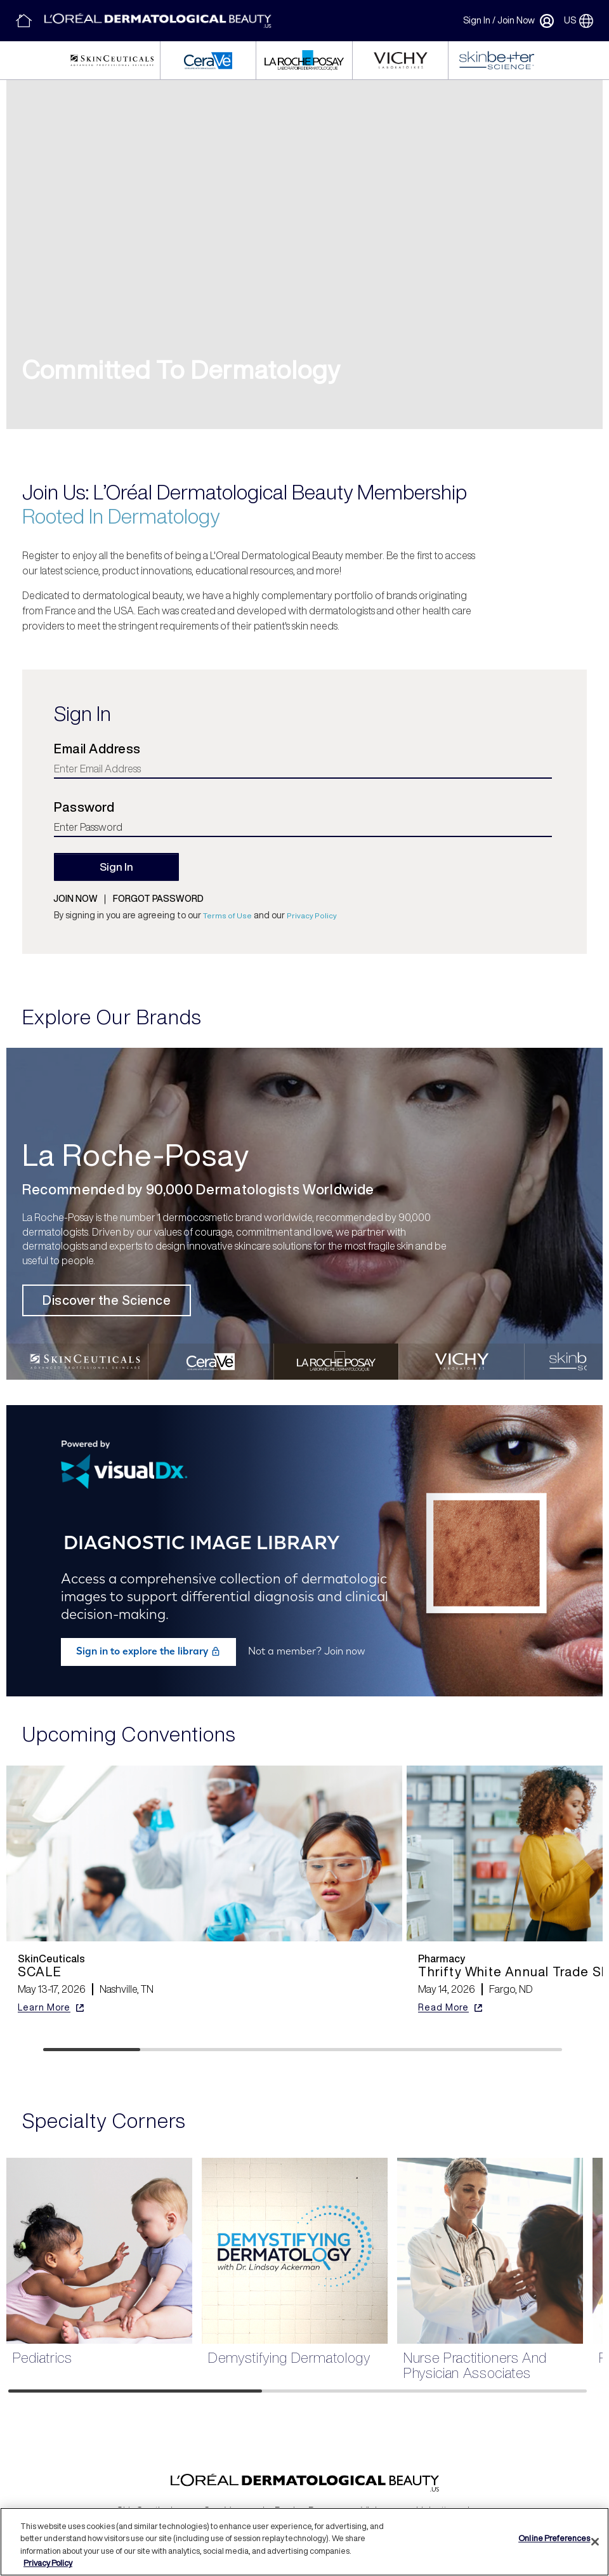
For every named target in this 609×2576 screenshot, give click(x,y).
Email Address (97, 749)
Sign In (476, 20)
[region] (304, 2541)
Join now (75, 898)
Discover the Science (107, 1300)
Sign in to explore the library (148, 1651)
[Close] (595, 2542)
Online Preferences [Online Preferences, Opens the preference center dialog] (554, 2538)
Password (84, 807)
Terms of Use (227, 915)
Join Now (516, 20)
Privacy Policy (312, 915)
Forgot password (158, 898)
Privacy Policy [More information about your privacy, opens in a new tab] (47, 2563)
